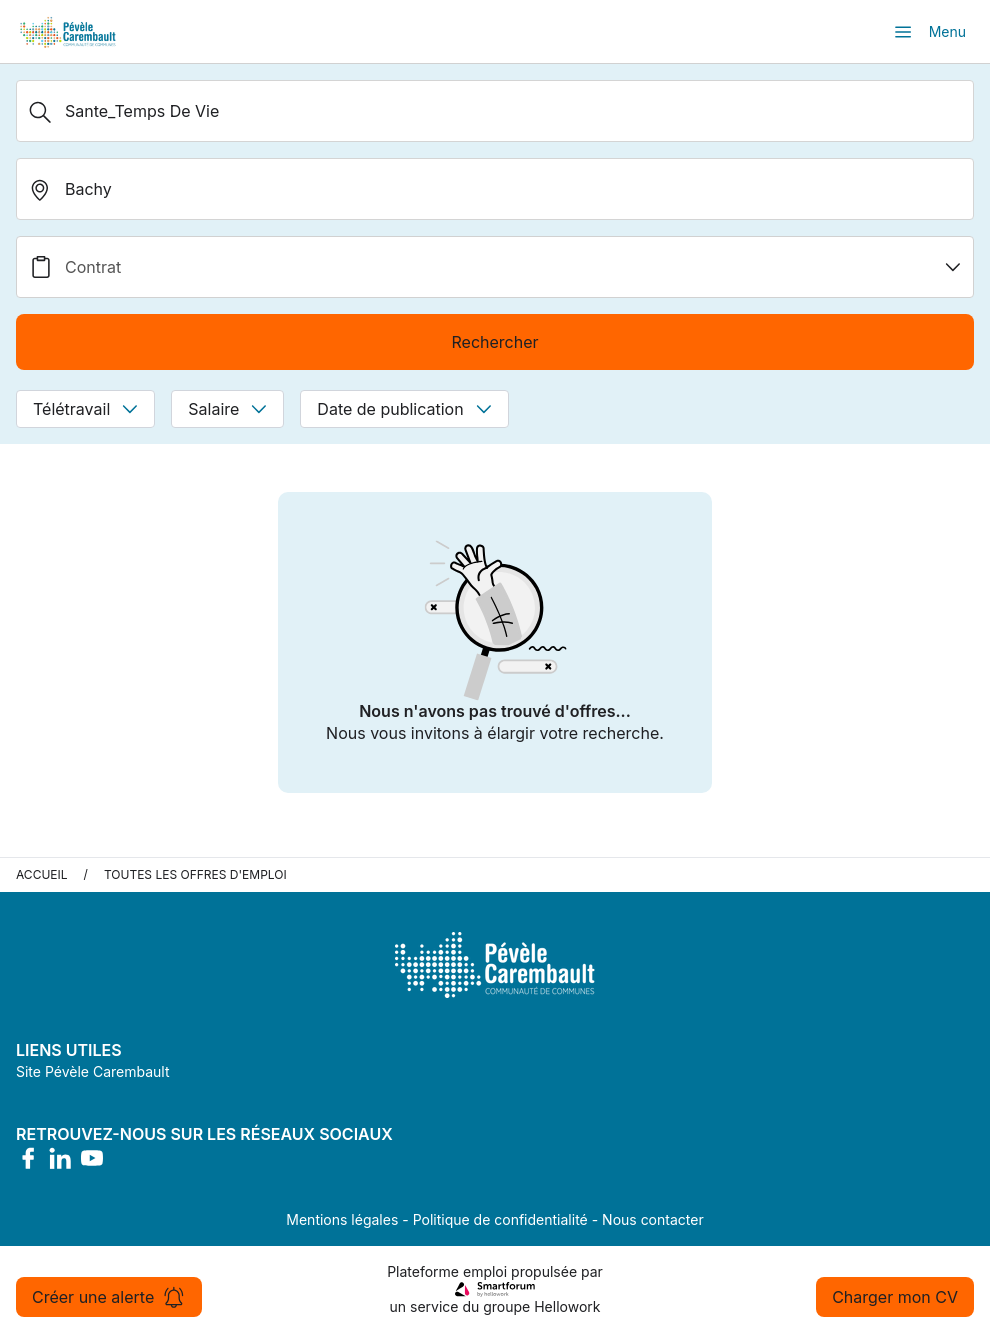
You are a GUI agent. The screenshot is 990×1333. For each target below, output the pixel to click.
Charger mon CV (895, 1297)
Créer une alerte (109, 1297)
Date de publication (404, 409)
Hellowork (567, 1306)
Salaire (227, 409)
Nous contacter (653, 1219)
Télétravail (85, 409)
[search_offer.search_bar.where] (495, 189)
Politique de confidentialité (500, 1219)
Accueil (42, 874)
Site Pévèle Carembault (93, 1071)
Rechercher (494, 342)
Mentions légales (342, 1219)
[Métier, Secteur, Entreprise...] (495, 111)
